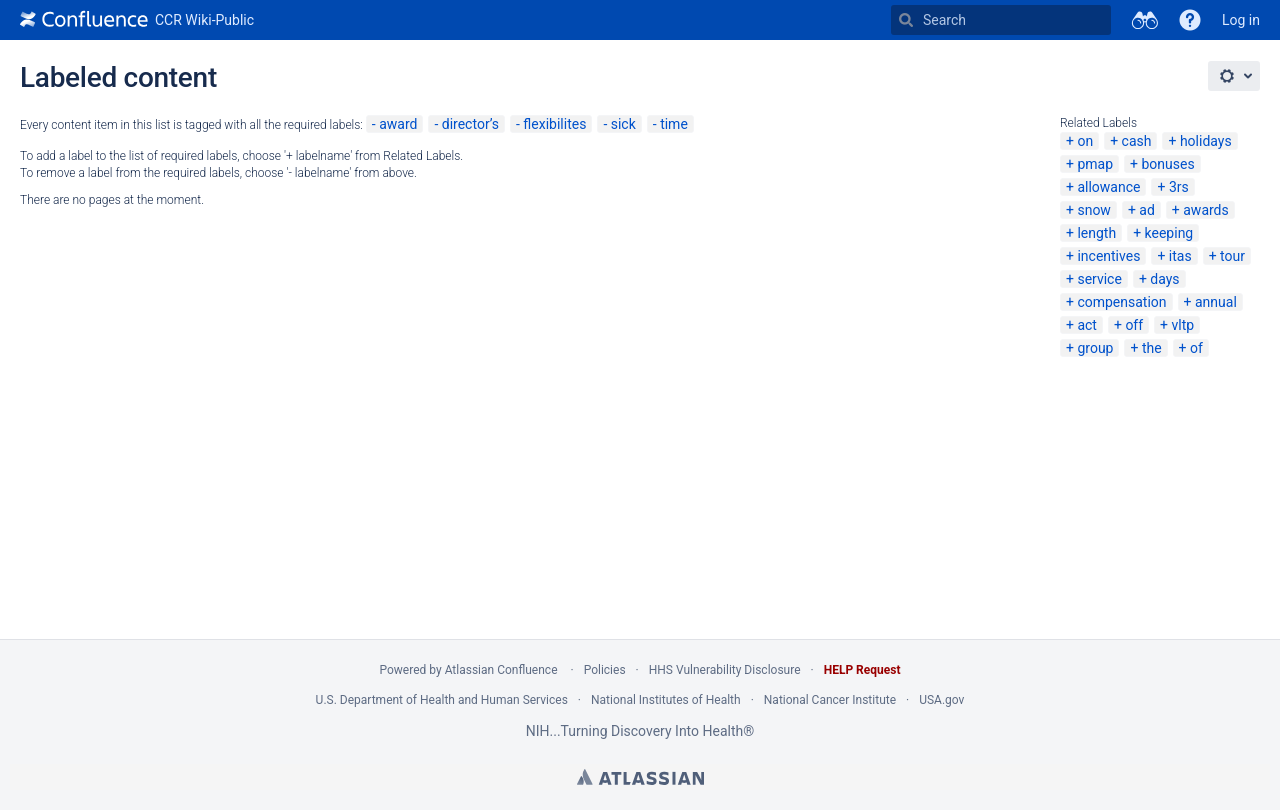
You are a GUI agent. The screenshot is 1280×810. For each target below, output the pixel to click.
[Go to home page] (137, 20)
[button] (1190, 20)
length (1096, 233)
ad (1147, 210)
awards (1206, 210)
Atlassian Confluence (501, 670)
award (398, 124)
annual (1216, 302)
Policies (605, 670)
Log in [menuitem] (1241, 20)
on (1085, 141)
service (1099, 279)
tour (1232, 256)
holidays (1206, 141)
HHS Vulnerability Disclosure (725, 670)
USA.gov (941, 700)
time (674, 124)
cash (1137, 141)
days (1164, 279)
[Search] (906, 20)
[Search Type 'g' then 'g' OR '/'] (1001, 20)
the (1152, 348)
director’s (470, 124)
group (1095, 348)
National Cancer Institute (830, 700)
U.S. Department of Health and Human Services (442, 700)
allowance (1108, 187)
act (1087, 325)
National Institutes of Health (666, 700)
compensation (1121, 302)
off (1134, 325)
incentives (1108, 256)
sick (623, 124)
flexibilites (554, 124)
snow (1093, 210)
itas (1180, 256)
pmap (1095, 164)
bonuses (1167, 164)
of (1196, 348)
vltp (1183, 325)
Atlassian (640, 777)
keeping (1169, 233)
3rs (1179, 187)
